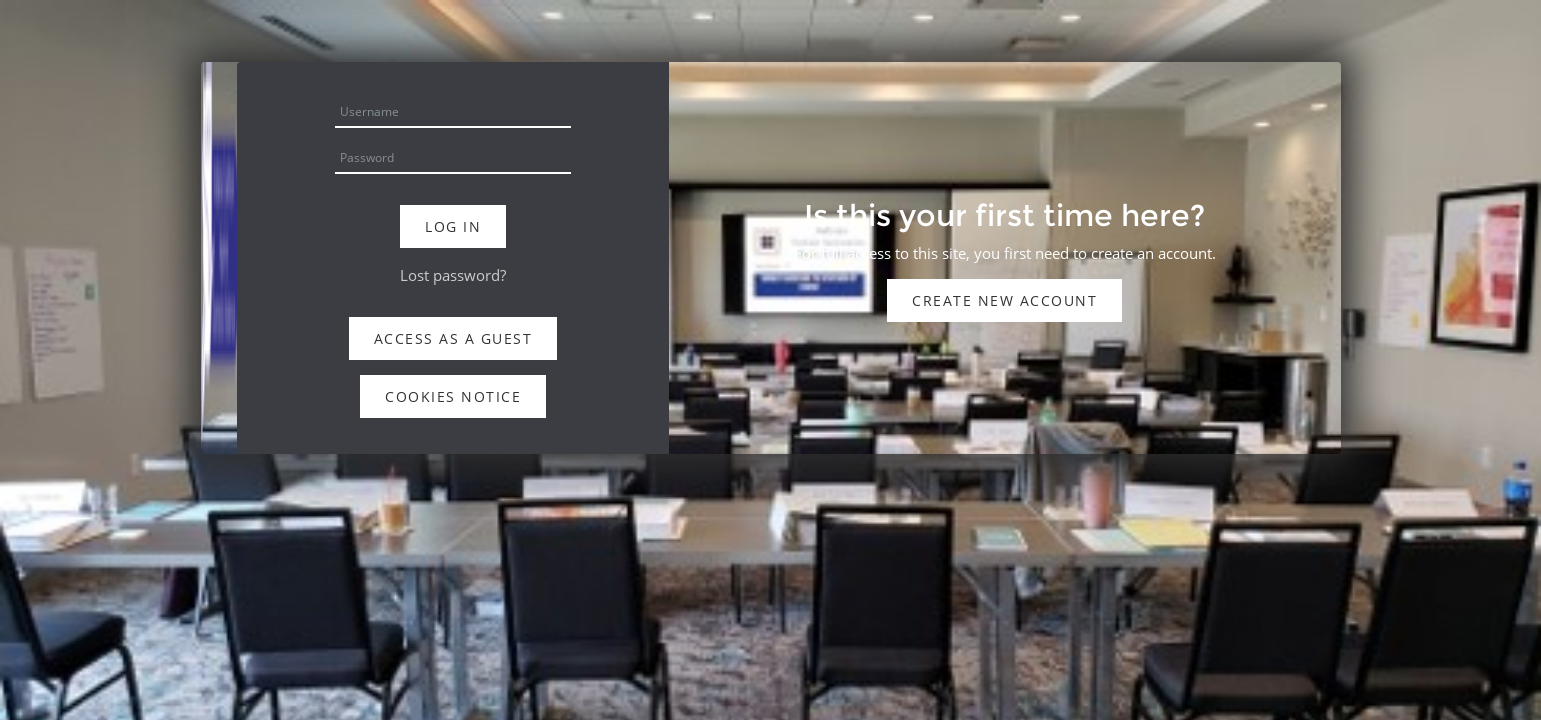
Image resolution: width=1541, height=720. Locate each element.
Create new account (1004, 300)
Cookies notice (453, 396)
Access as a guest (453, 338)
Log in (453, 226)
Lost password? (453, 275)
